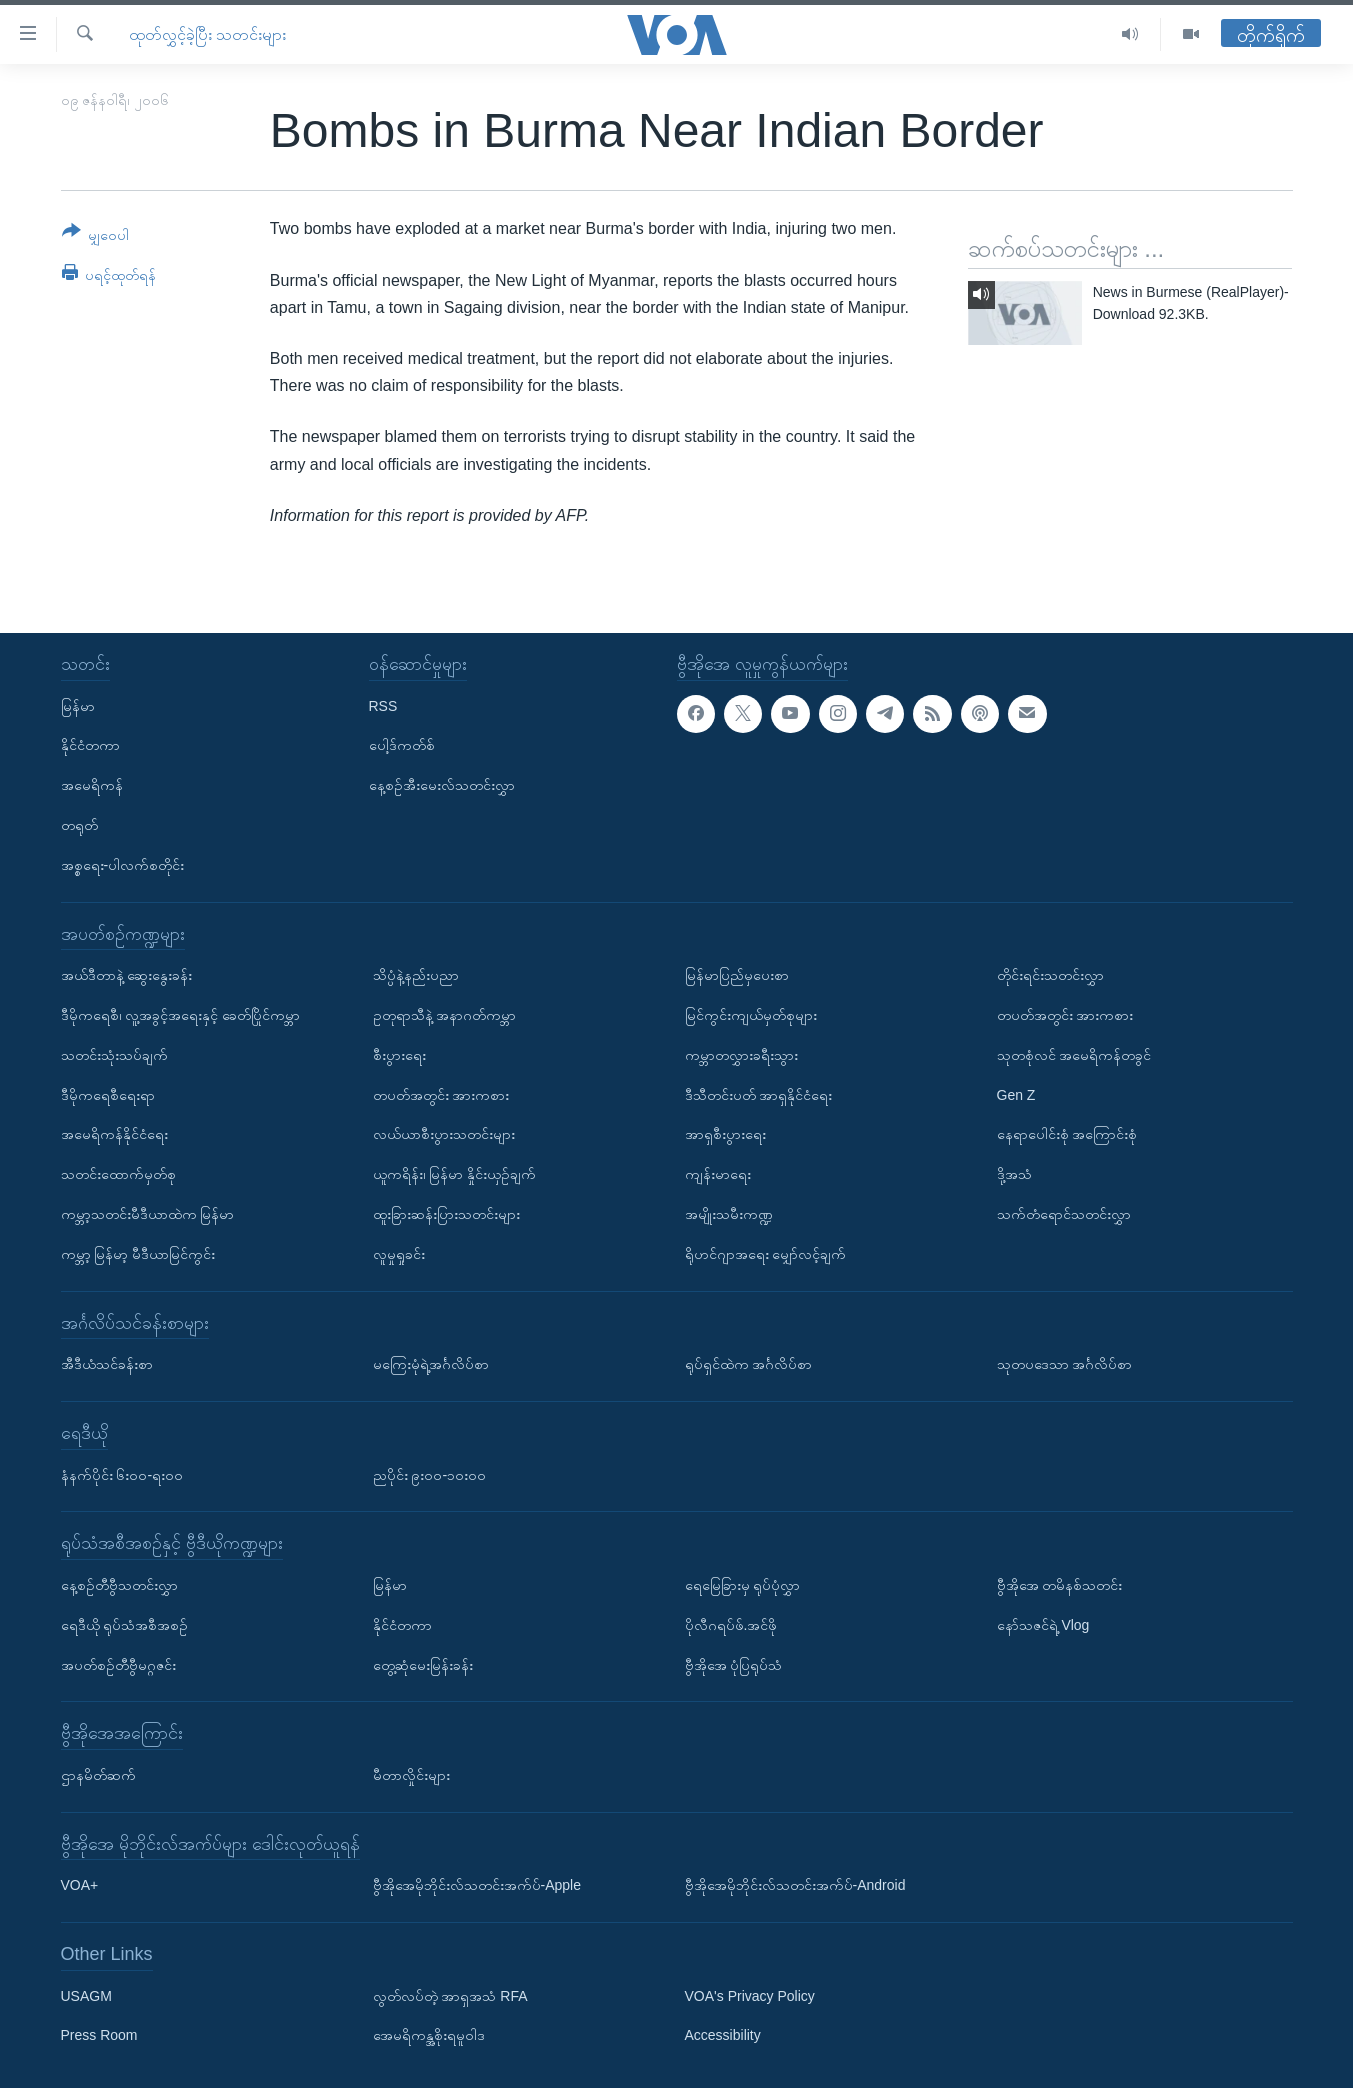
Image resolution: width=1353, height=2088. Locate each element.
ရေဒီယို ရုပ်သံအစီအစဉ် (125, 1625)
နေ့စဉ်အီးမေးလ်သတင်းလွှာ (442, 785)
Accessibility (723, 2035)
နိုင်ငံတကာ (90, 745)
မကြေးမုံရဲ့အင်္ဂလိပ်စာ (431, 1364)
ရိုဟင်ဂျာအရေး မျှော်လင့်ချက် (766, 1254)
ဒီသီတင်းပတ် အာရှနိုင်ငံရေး (759, 1094)
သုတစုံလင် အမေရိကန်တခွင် (1074, 1055)
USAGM (86, 1996)
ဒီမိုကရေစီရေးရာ (108, 1094)
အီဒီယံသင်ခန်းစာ (107, 1364)
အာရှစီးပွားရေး (725, 1134)
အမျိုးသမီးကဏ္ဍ (729, 1214)
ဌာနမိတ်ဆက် (98, 1775)
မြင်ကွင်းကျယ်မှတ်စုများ (751, 1015)
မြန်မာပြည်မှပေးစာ (737, 975)
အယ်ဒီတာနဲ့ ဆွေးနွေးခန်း (127, 975)
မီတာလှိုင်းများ (411, 1775)
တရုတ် (79, 825)
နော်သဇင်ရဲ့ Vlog (1043, 1625)
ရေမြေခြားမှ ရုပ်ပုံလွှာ (743, 1585)
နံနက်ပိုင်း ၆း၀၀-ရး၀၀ (122, 1474)
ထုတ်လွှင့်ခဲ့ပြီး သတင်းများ (207, 34)
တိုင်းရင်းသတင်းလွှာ (1050, 975)
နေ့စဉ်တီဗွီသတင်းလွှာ (119, 1585)
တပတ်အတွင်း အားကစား (441, 1094)
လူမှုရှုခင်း (399, 1254)
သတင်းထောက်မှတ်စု (118, 1174)
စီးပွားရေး (399, 1055)
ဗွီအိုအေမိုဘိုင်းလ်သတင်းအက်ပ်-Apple (477, 1885)
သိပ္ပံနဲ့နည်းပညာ (416, 975)
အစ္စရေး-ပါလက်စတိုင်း (123, 865)
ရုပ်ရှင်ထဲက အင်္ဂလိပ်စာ (749, 1364)
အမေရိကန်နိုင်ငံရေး (114, 1134)
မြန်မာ (78, 705)
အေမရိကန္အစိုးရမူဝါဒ (429, 2035)
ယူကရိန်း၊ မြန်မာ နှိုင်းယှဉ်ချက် (455, 1174)
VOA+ (80, 1885)
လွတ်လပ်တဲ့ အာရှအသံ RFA (450, 1996)
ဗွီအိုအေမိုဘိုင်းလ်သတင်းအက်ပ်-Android (795, 1885)
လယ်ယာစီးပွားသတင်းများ (444, 1134)
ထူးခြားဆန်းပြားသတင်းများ (446, 1214)
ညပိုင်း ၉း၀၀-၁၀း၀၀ (430, 1474)
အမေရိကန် (92, 785)
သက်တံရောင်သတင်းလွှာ (1064, 1214)
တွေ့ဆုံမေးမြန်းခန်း (423, 1664)
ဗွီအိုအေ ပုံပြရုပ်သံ (734, 1664)
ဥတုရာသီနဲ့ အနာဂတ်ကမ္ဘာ (445, 1015)
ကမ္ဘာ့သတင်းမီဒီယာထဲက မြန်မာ (148, 1214)
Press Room (99, 2035)
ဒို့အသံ (1014, 1174)
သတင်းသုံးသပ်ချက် (114, 1055)
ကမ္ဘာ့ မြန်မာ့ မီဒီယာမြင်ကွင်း (138, 1254)
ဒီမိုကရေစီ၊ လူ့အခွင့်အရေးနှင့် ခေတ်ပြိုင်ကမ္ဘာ (181, 1015)
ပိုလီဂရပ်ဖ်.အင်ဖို (731, 1625)
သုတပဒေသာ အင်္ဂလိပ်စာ (1065, 1364)
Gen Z (1016, 1094)
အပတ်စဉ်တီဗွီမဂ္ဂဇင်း (118, 1664)
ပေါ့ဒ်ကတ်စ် (402, 745)
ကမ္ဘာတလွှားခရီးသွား (741, 1055)
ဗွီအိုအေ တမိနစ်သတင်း (1060, 1585)
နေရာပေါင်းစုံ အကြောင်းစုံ (1067, 1134)
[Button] (96, 236)
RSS (383, 705)
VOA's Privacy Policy (750, 1996)
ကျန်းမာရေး (718, 1174)
